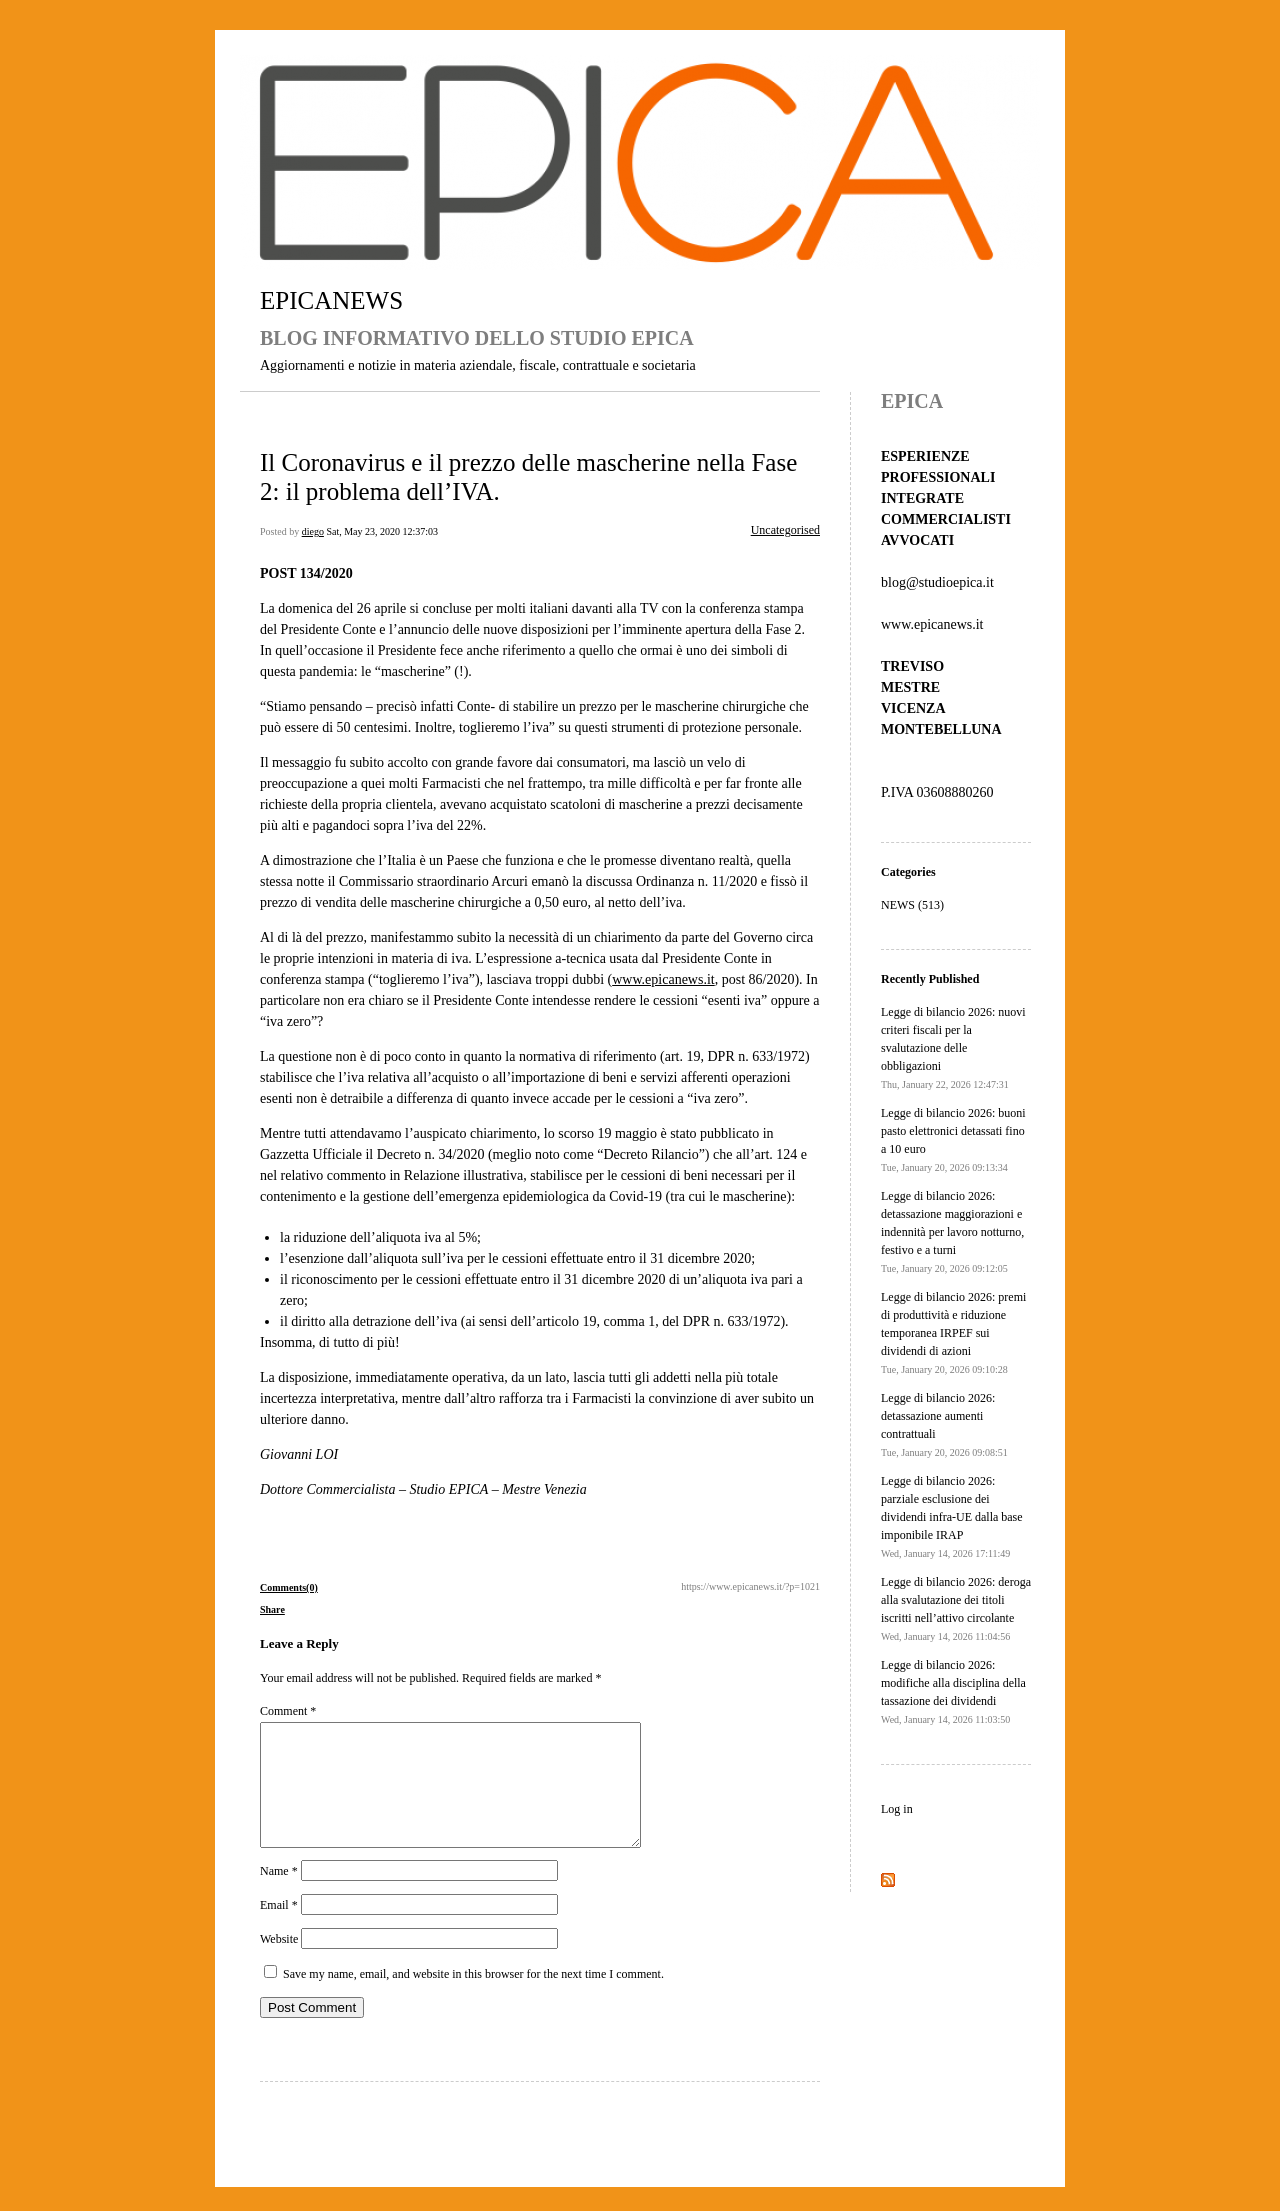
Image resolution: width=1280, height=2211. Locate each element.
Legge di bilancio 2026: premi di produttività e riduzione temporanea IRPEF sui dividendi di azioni (953, 1332)
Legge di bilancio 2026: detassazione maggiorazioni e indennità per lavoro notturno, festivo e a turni (952, 1231)
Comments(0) (289, 1587)
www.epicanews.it (663, 979)
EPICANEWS (331, 300)
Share (272, 1609)
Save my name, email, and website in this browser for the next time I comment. (473, 1998)
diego (313, 531)
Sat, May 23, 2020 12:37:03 (382, 531)
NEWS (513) (912, 905)
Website (279, 1963)
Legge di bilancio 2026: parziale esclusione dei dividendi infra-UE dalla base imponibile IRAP (952, 1516)
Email (279, 1929)
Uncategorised (785, 530)
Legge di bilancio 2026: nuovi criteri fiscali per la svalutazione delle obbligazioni (953, 1047)
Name (279, 1895)
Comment (288, 1711)
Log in (897, 1809)
